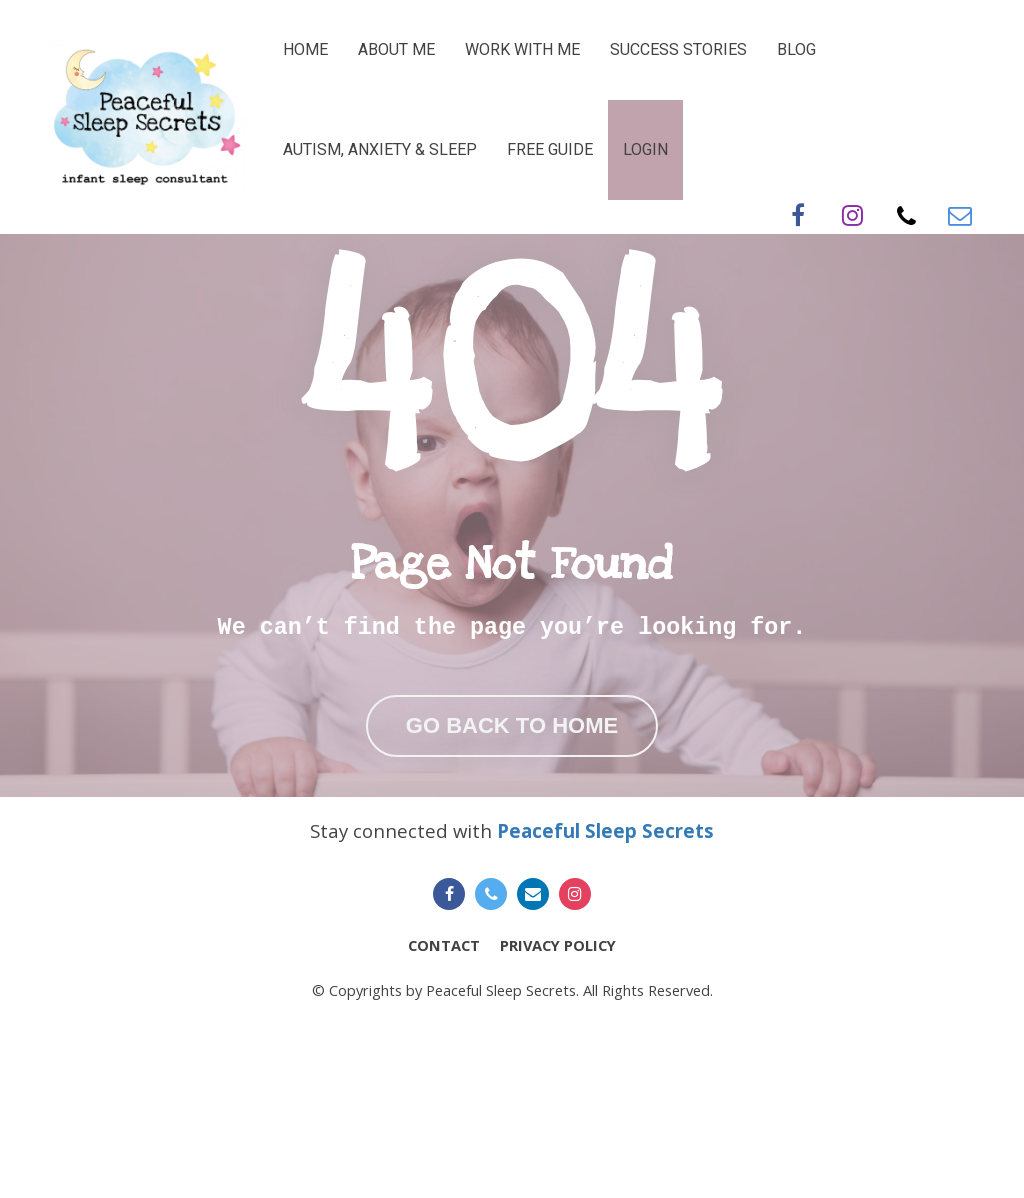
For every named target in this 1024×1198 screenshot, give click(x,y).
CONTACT (444, 1102)
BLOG (796, 49)
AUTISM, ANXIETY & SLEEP (380, 149)
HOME (305, 49)
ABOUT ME (396, 49)
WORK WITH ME (522, 49)
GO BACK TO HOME (512, 804)
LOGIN (645, 149)
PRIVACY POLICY (558, 1102)
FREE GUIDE (550, 149)
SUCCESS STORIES (678, 49)
